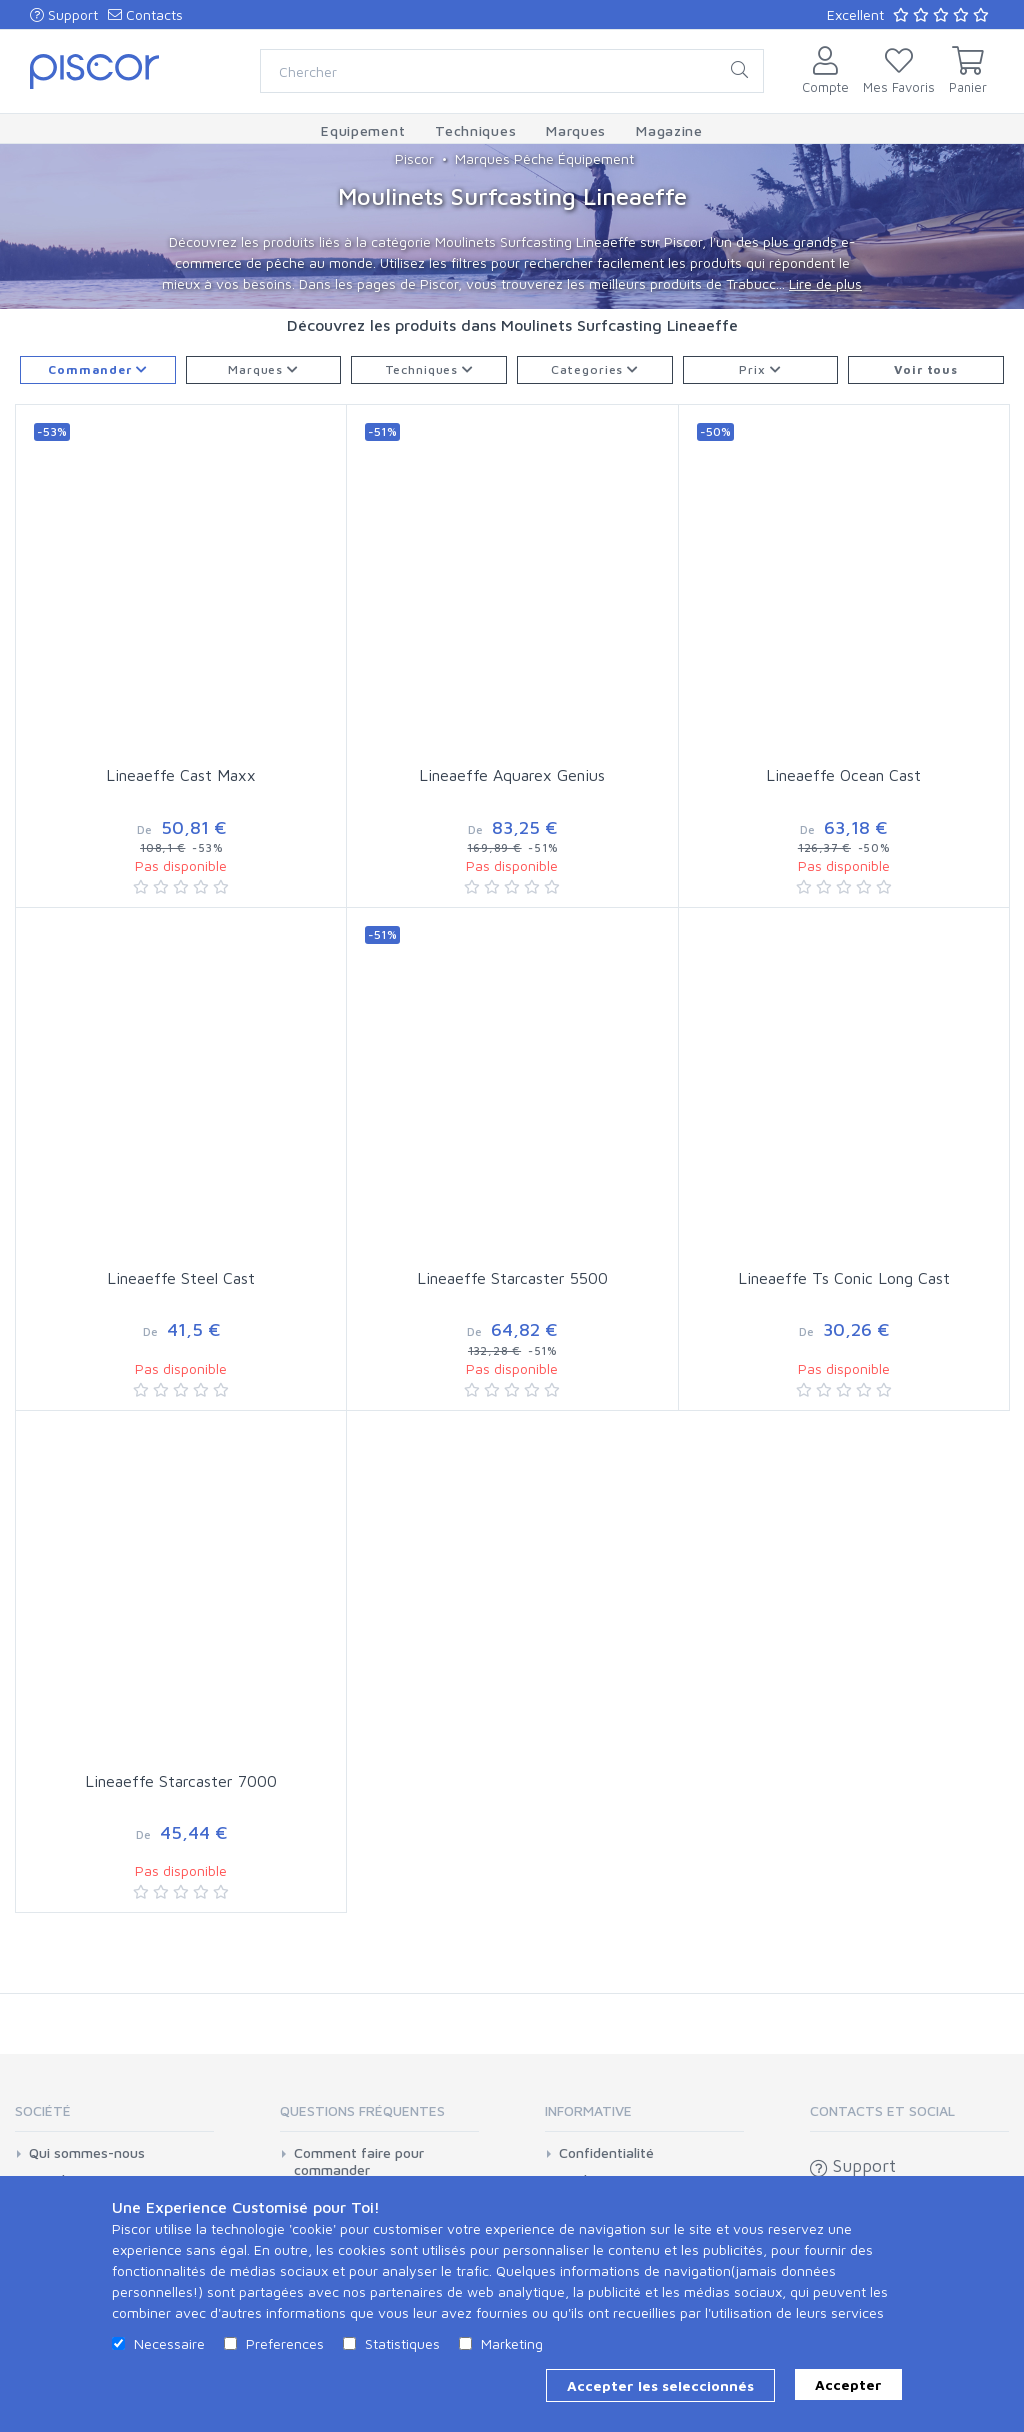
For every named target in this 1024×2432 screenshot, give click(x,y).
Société (43, 2110)
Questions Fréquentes (362, 2110)
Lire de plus (825, 283)
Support (64, 14)
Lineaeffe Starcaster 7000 (181, 1781)
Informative (588, 2110)
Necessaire (169, 2343)
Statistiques (402, 2343)
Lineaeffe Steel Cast (181, 1278)
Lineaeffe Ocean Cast (843, 775)
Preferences (285, 2343)
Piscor (414, 158)
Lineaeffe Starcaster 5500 (512, 1278)
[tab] (114, 2117)
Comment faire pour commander (359, 2161)
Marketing (512, 2343)
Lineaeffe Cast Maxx (181, 775)
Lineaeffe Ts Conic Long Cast (844, 1278)
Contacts (145, 14)
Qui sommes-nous (87, 2153)
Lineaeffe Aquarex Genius (512, 775)
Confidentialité (606, 2153)
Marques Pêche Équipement (544, 158)
